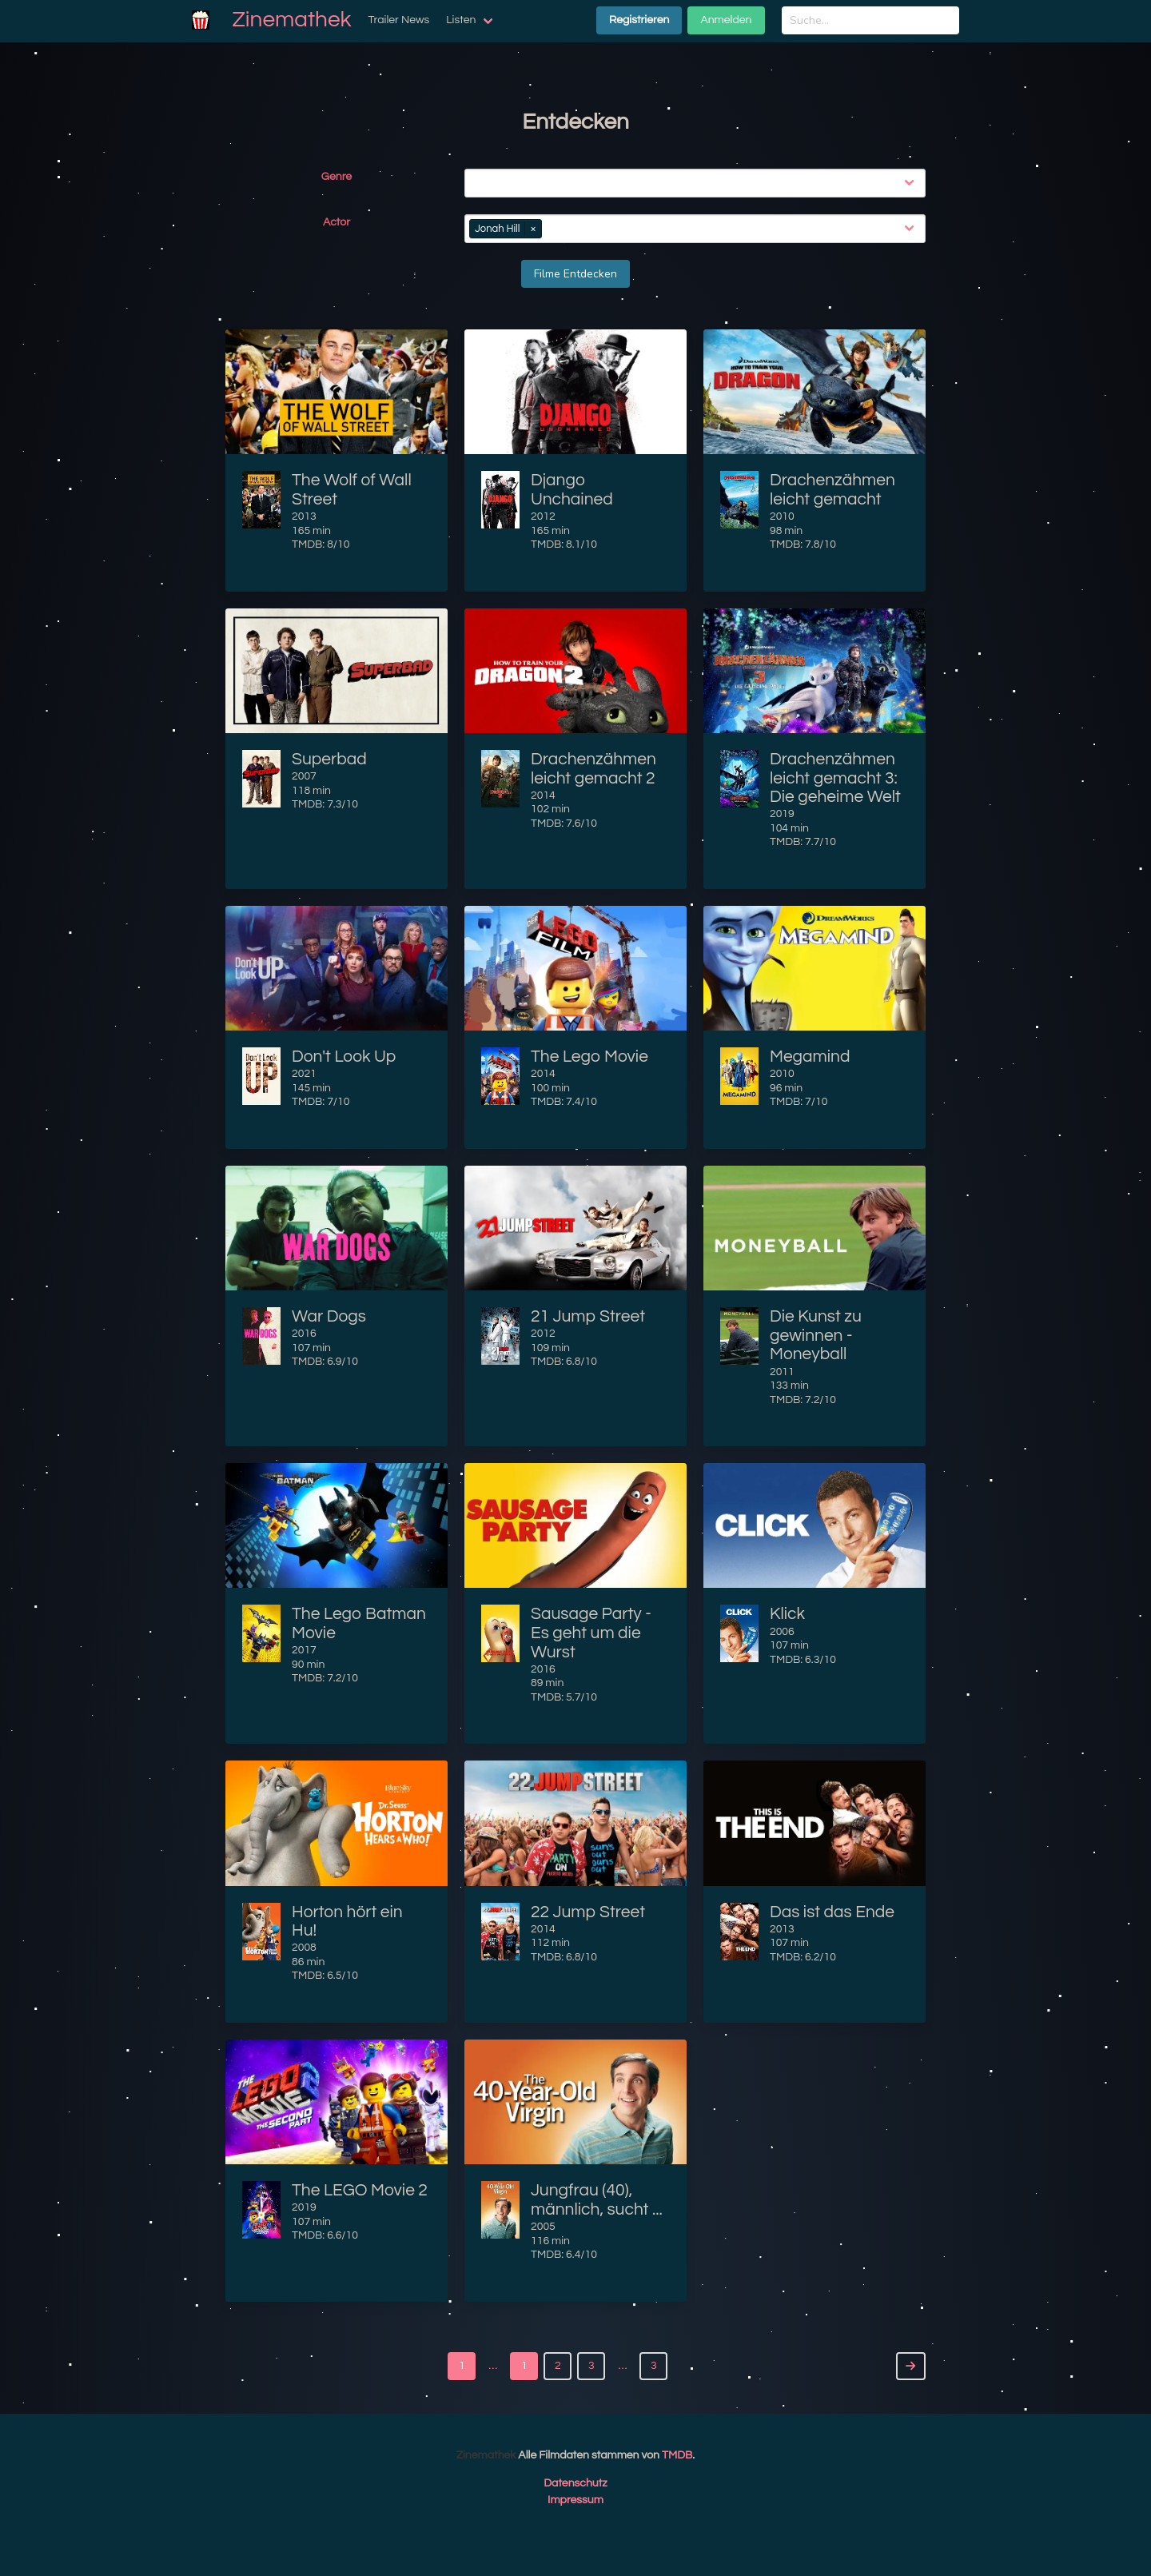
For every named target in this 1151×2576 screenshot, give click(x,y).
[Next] (911, 2366)
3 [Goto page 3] (654, 2365)
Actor (336, 222)
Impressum (575, 2500)
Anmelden (725, 20)
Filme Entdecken (575, 273)
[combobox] (698, 183)
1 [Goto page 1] (462, 2365)
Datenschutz (575, 2483)
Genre (336, 176)
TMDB (677, 2455)
